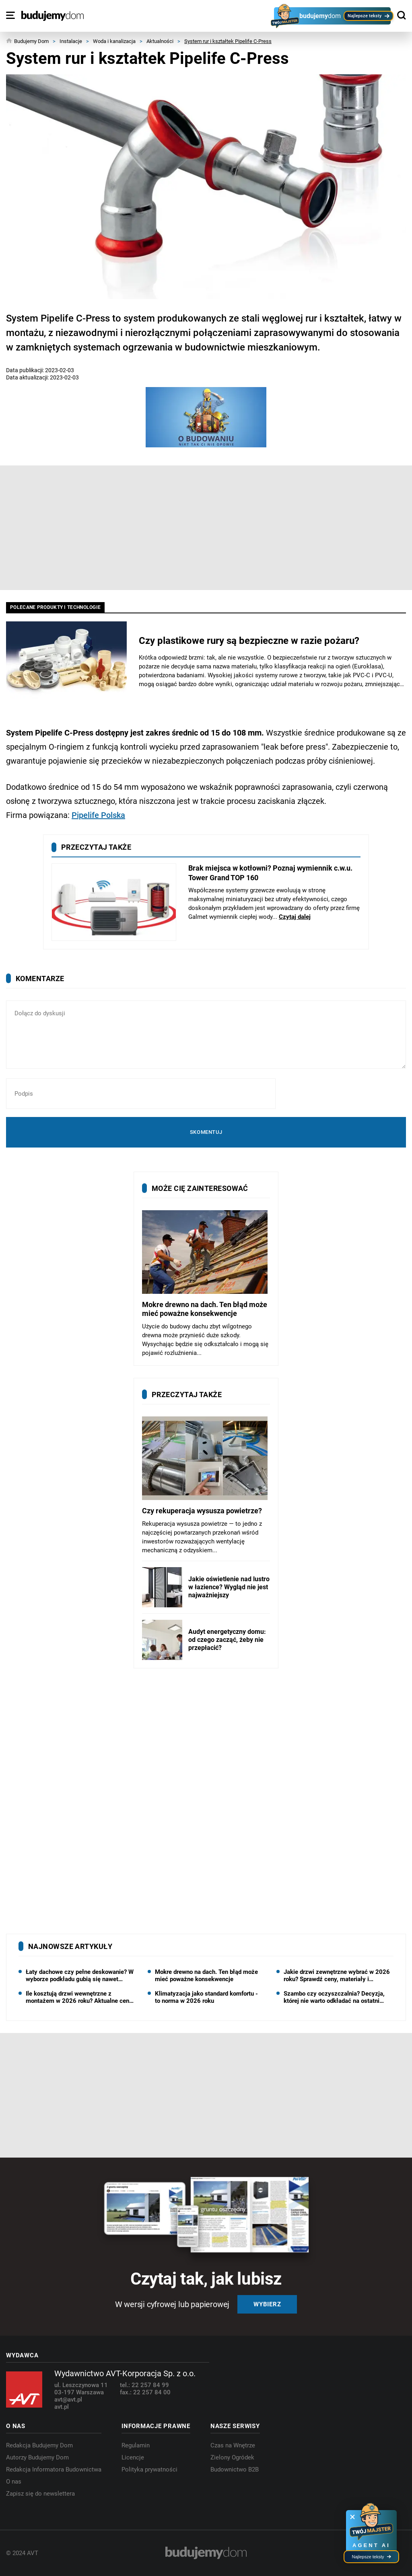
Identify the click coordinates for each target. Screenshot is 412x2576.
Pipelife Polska (98, 815)
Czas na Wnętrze (232, 2445)
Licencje (133, 2457)
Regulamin (136, 2445)
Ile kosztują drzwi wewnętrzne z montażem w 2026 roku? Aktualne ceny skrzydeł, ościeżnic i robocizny (79, 1997)
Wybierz (267, 2304)
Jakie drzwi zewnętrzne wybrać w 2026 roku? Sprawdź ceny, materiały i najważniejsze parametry (337, 1975)
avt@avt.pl (68, 2399)
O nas (13, 2481)
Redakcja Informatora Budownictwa (53, 2469)
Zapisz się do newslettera (40, 2493)
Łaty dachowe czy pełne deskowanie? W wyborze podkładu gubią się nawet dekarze (80, 1975)
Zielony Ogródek (232, 2457)
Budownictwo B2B (234, 2469)
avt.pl (61, 2406)
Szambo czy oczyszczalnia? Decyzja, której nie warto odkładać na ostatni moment (334, 1997)
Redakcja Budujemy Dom (39, 2445)
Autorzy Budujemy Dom (37, 2457)
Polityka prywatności (149, 2469)
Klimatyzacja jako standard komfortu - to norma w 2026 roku (206, 1997)
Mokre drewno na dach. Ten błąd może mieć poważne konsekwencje (206, 1975)
